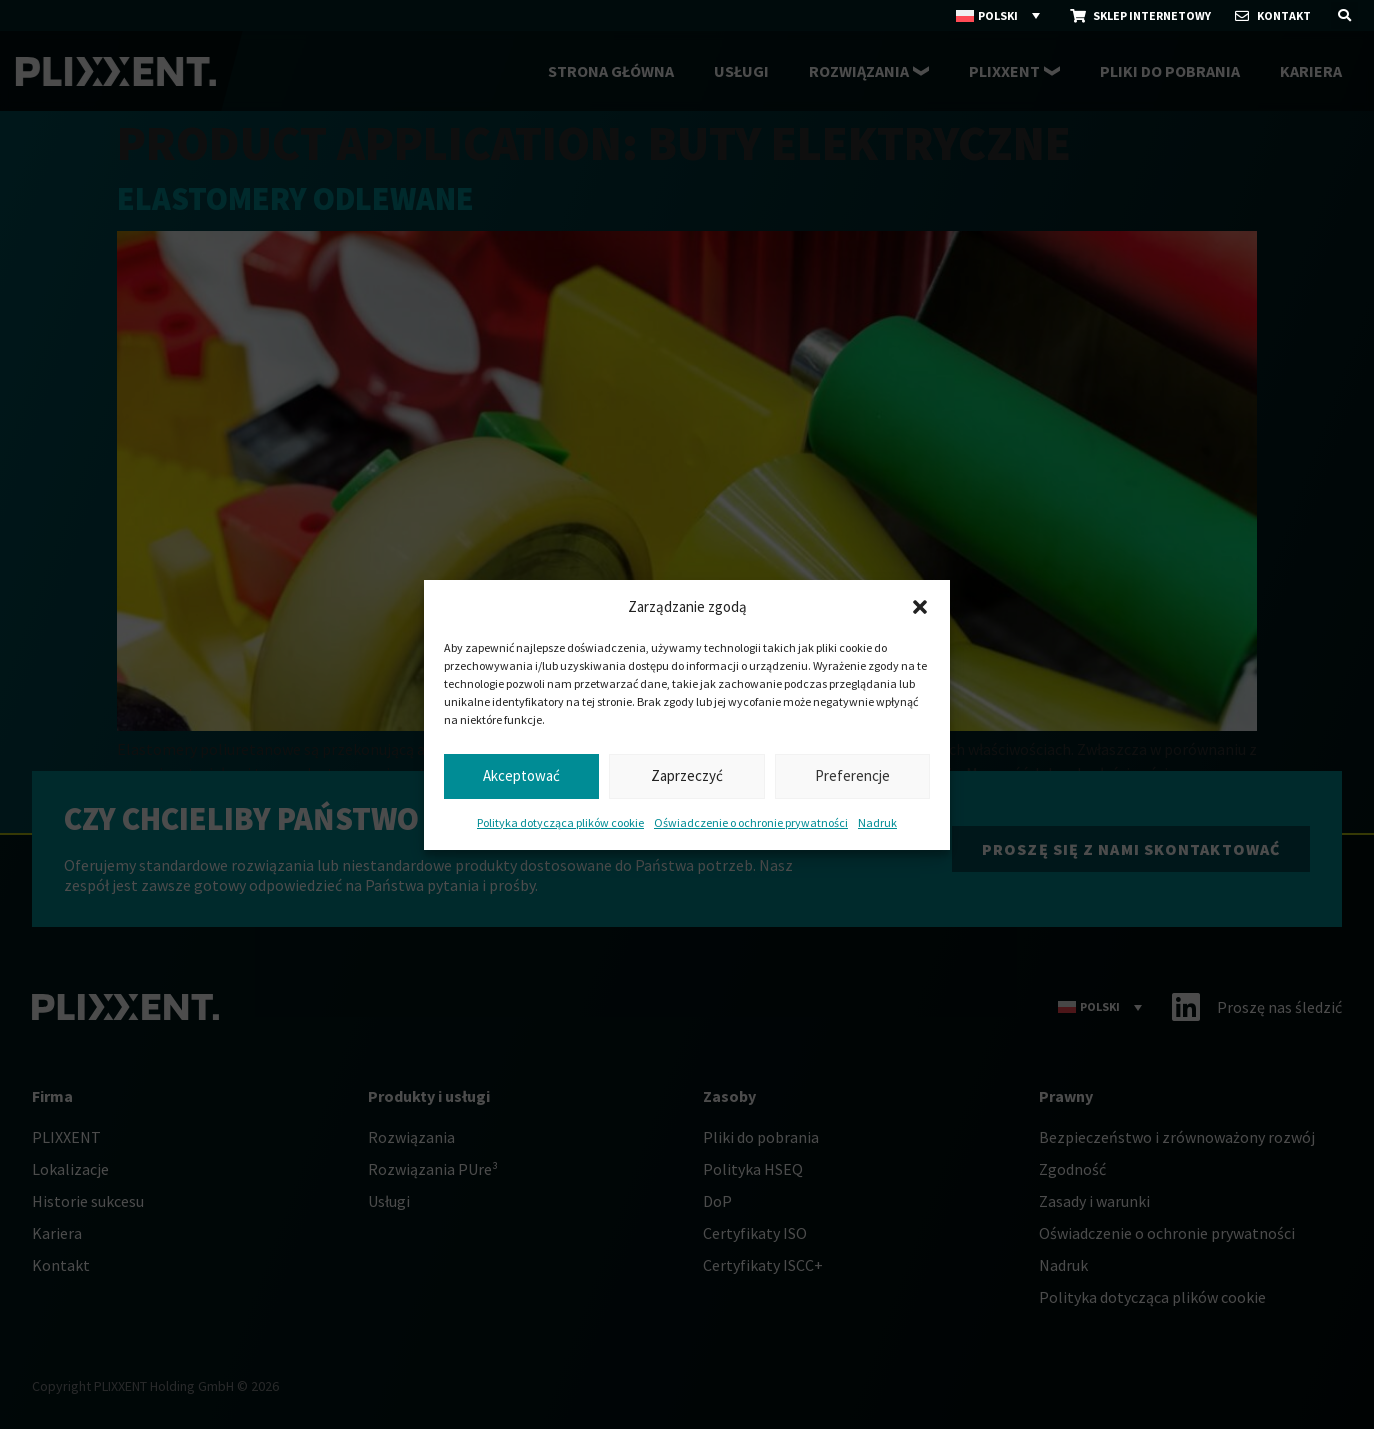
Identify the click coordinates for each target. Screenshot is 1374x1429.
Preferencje (852, 775)
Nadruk (877, 822)
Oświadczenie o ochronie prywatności (751, 822)
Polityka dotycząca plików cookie (560, 822)
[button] (920, 607)
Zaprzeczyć (687, 775)
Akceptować (521, 775)
